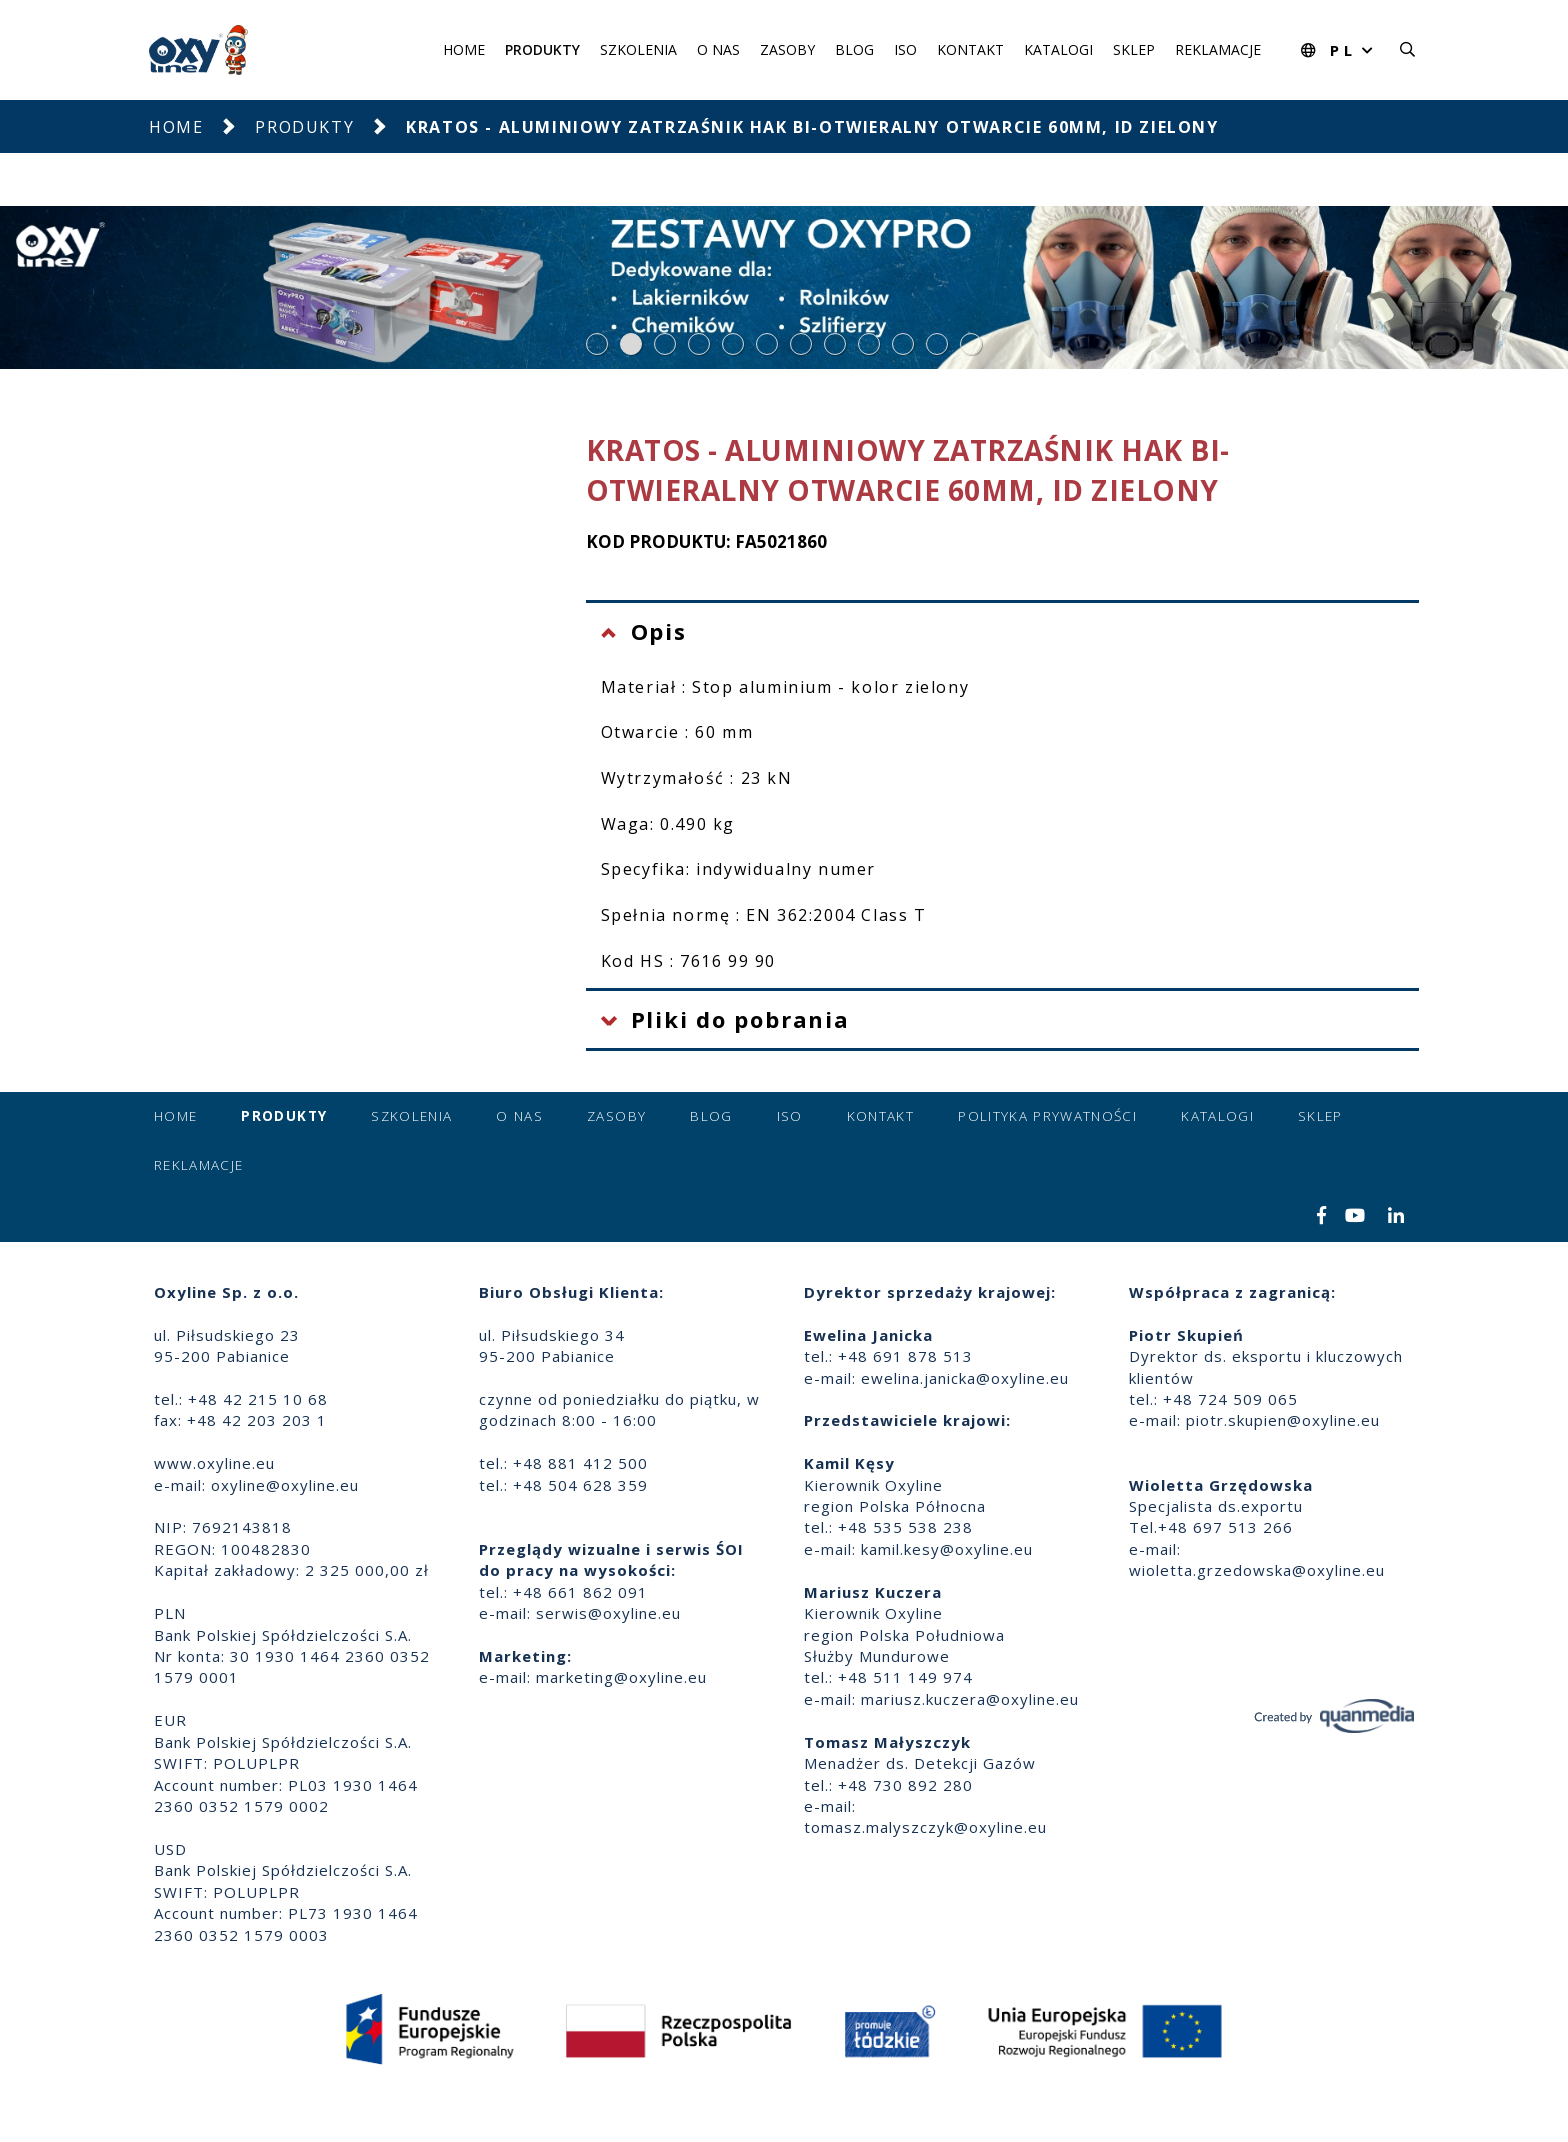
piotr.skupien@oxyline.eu (1283, 1420)
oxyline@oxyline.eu (285, 1485)
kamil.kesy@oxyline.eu (947, 1549)
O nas (718, 49)
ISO (905, 49)
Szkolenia (638, 49)
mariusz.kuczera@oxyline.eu (970, 1699)
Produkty (542, 49)
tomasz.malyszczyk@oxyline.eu (925, 1827)
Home (464, 49)
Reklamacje (1218, 49)
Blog (854, 49)
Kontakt (970, 49)
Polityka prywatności (1047, 1116)
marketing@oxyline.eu (621, 1677)
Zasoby (787, 49)
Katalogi (1058, 49)
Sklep (1134, 49)
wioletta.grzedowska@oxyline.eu (1257, 1570)
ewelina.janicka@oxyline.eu (965, 1378)
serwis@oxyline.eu (608, 1613)
